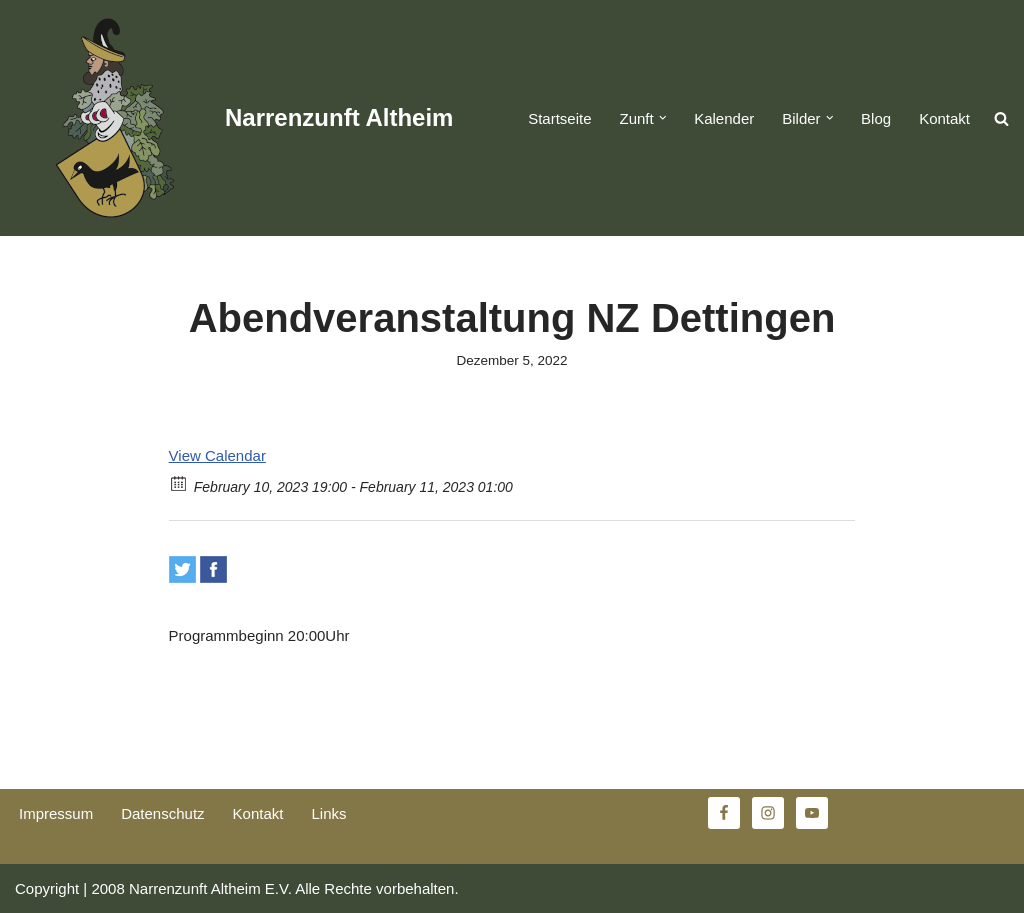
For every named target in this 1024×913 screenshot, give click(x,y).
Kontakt (944, 118)
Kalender (724, 118)
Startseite (559, 118)
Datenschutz (162, 813)
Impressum (56, 813)
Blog (876, 118)
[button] (663, 118)
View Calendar (217, 455)
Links (328, 813)
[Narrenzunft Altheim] (234, 118)
